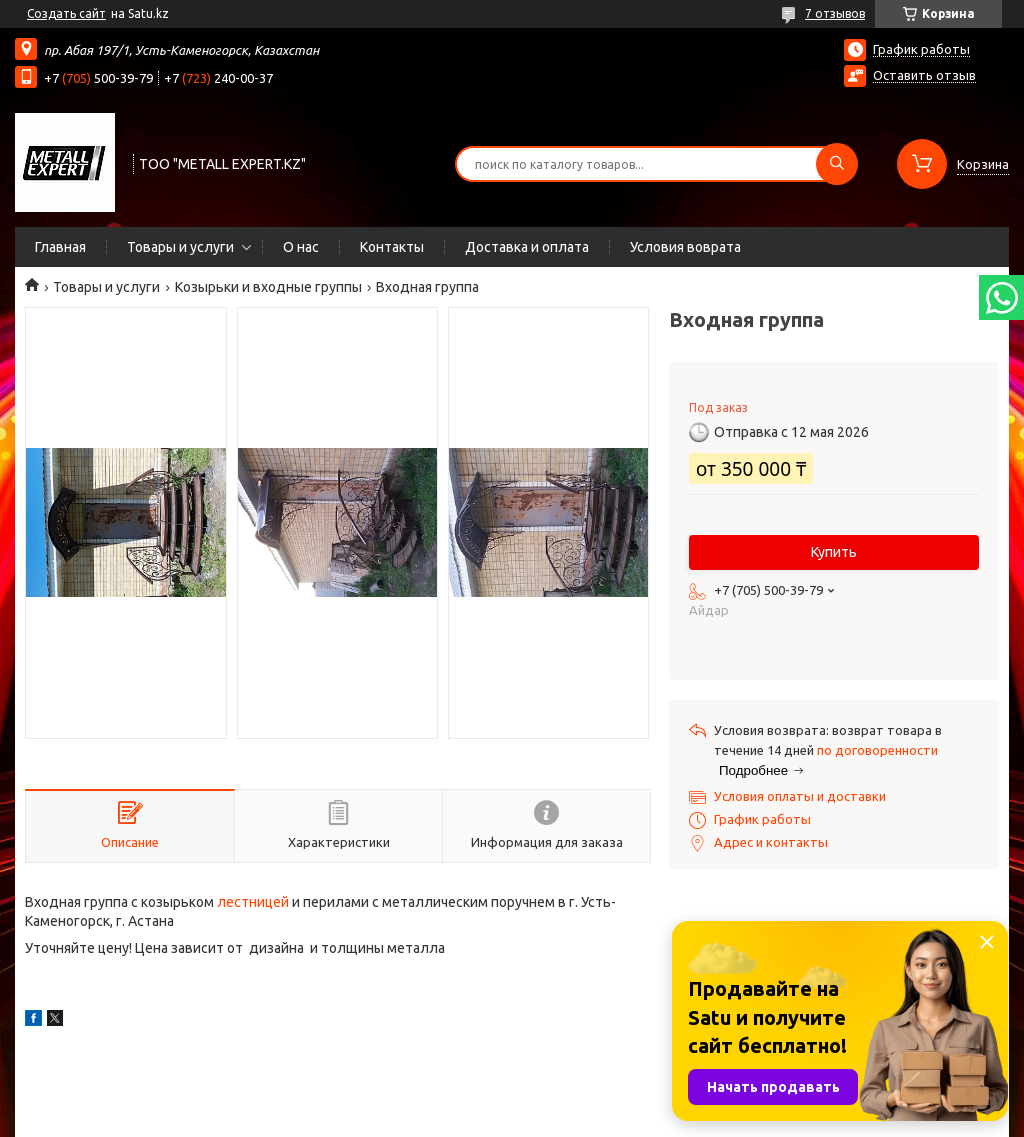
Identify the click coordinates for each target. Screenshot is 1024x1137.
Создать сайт (66, 13)
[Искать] (837, 164)
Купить (834, 552)
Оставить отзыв (924, 75)
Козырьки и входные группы (268, 287)
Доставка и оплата (527, 247)
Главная (60, 247)
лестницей (253, 902)
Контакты (392, 247)
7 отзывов (835, 13)
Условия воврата (685, 247)
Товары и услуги (180, 247)
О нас (301, 247)
